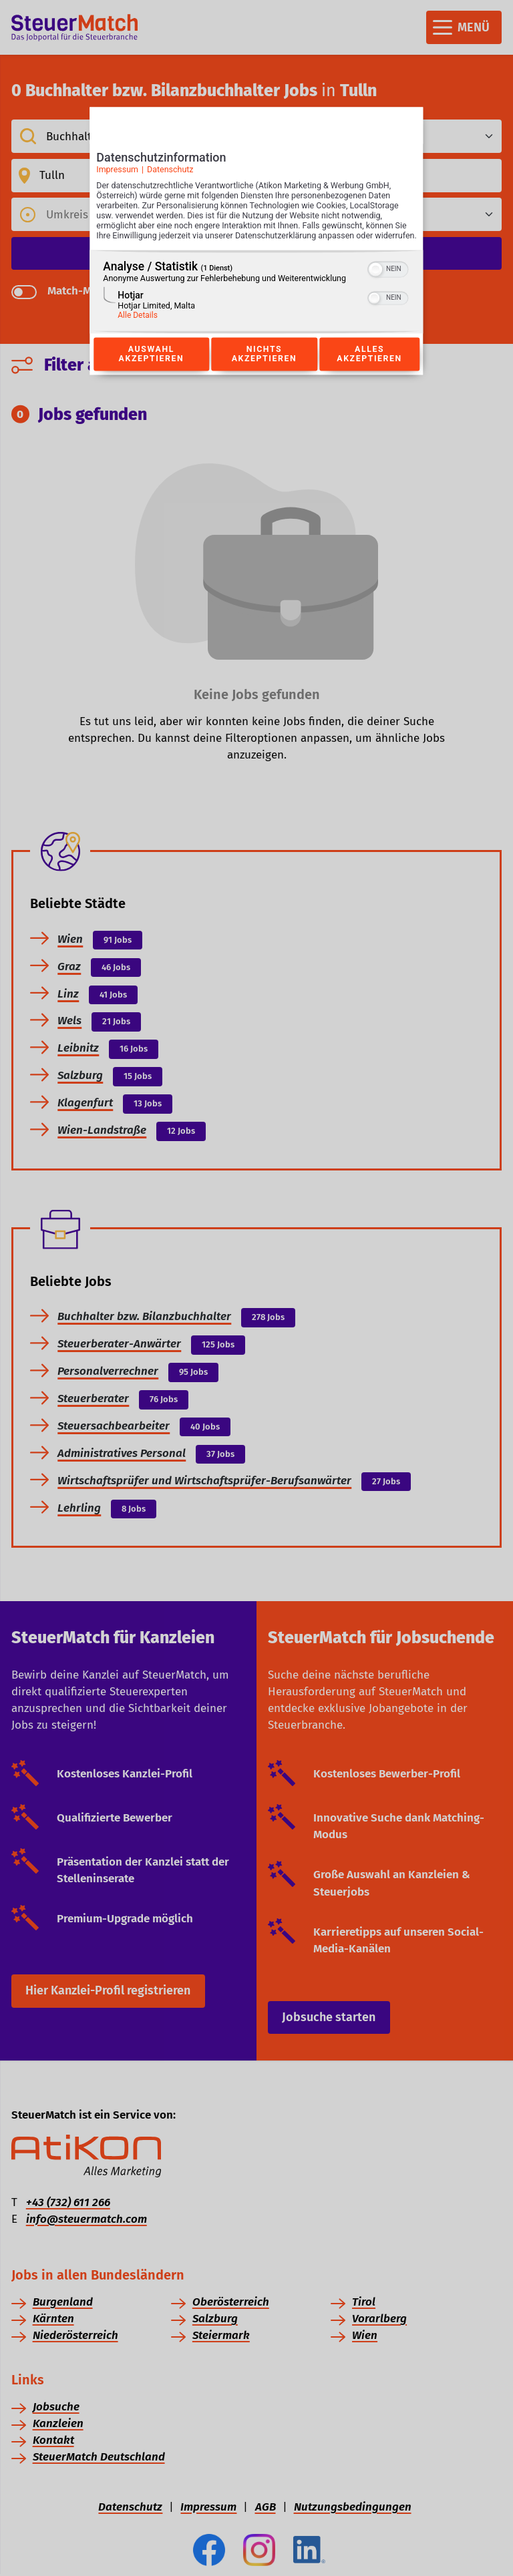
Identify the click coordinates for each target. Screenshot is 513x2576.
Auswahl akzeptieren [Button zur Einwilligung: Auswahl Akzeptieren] (151, 369)
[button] (376, 283)
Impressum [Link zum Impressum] (117, 174)
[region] (256, 306)
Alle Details (138, 330)
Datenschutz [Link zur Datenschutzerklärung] (170, 174)
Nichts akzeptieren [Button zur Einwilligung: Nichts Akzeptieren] (264, 369)
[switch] (388, 282)
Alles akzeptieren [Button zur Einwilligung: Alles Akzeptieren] (369, 369)
